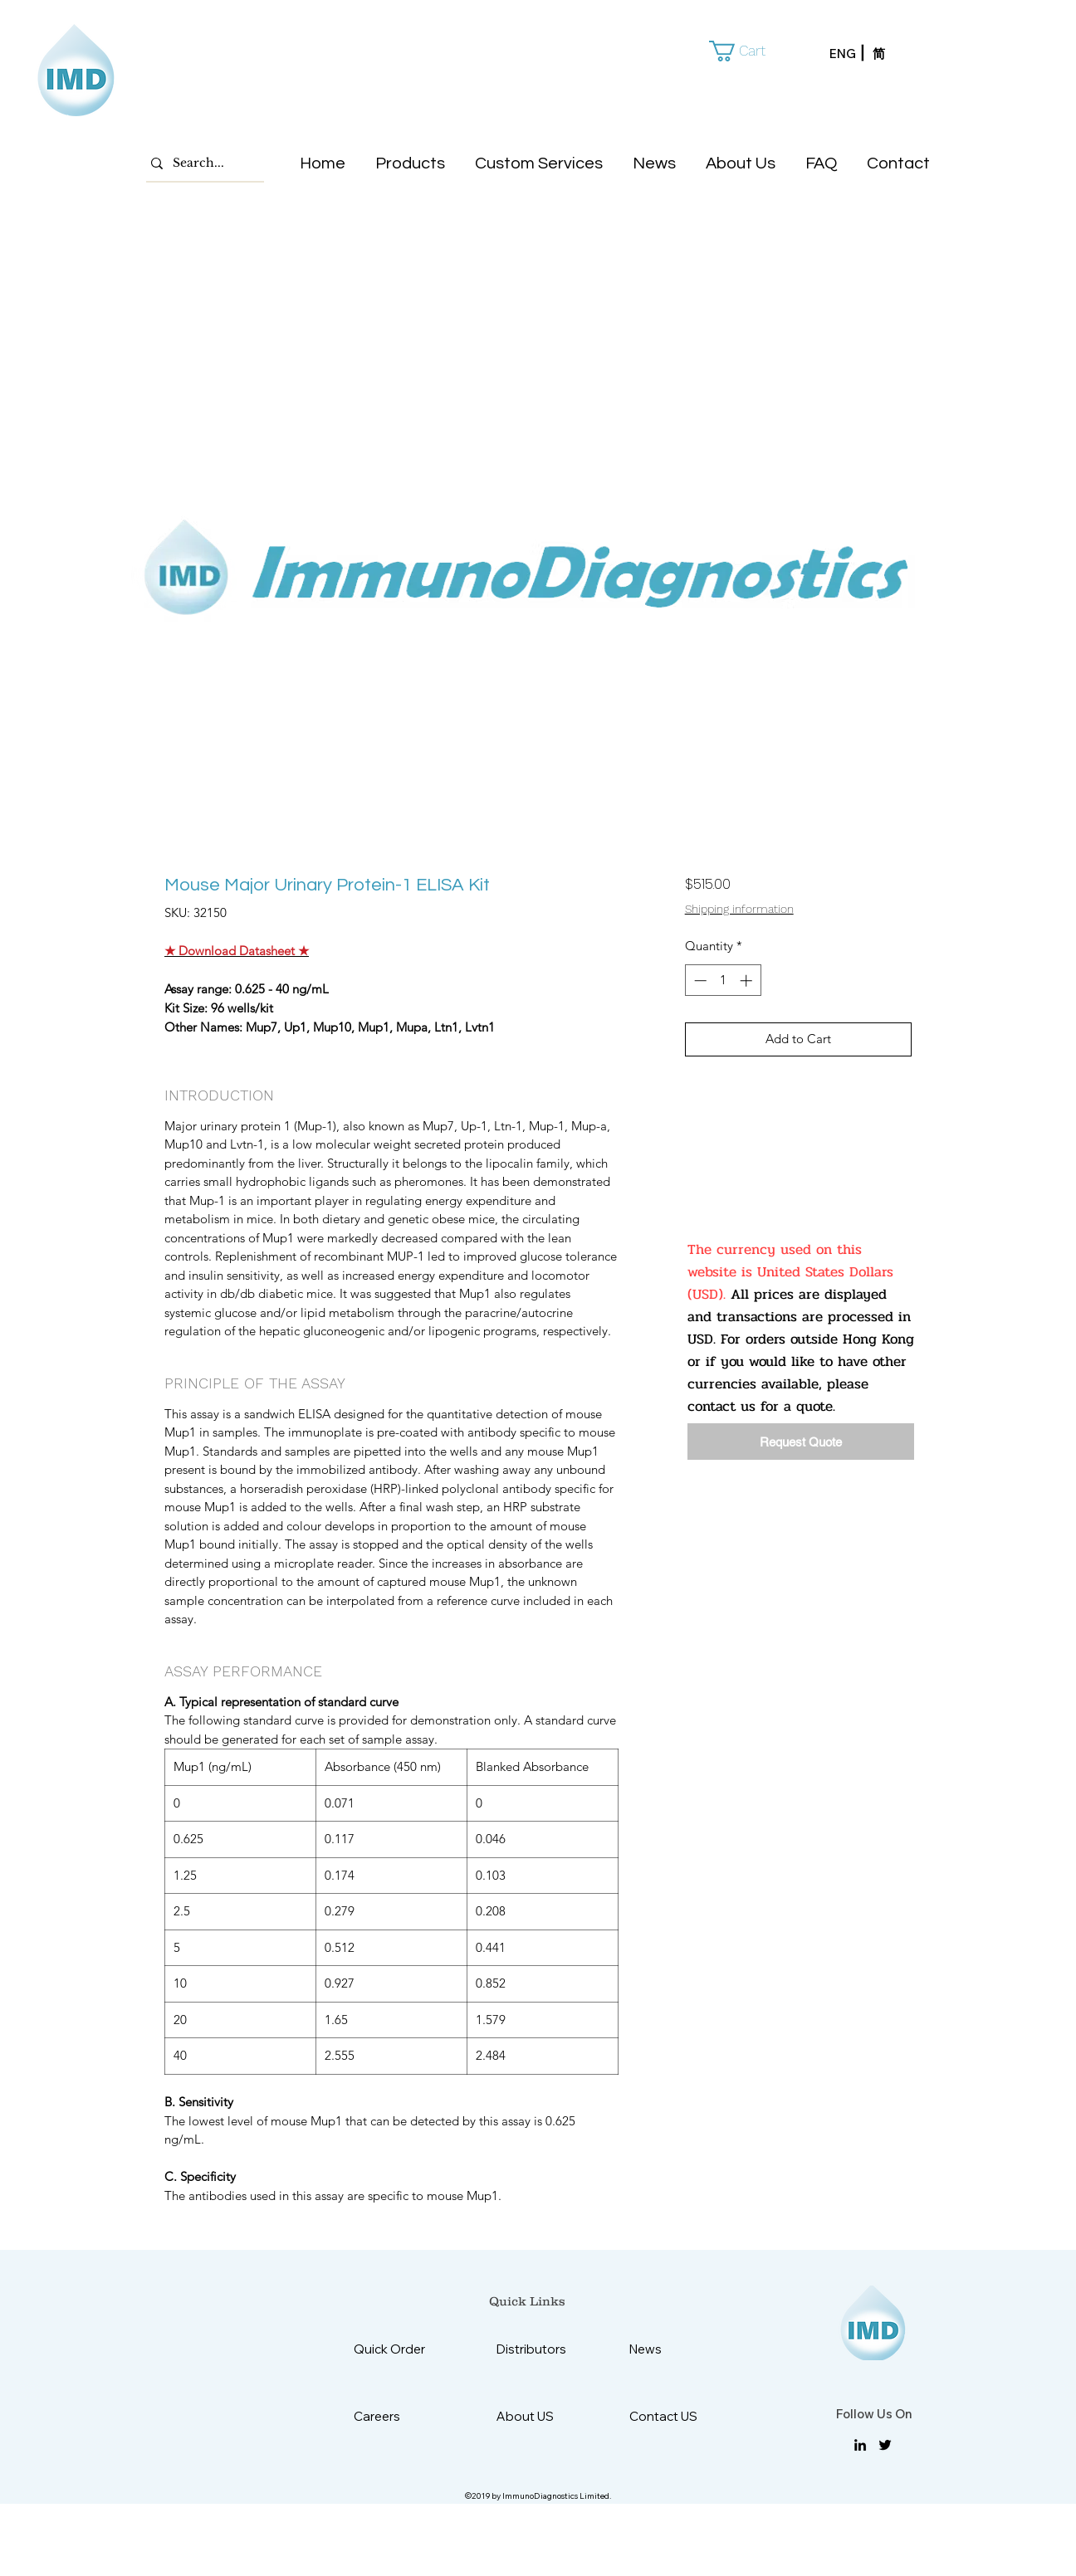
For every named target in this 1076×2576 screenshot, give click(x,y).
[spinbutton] (722, 980)
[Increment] (747, 980)
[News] (670, 2349)
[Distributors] (537, 2349)
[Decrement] (698, 980)
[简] (894, 54)
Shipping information (739, 908)
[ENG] (851, 54)
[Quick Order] (402, 2349)
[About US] (537, 2416)
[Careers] (395, 2416)
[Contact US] (670, 2416)
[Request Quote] (800, 1441)
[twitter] (885, 2445)
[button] (749, 51)
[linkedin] (860, 2445)
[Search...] (201, 163)
